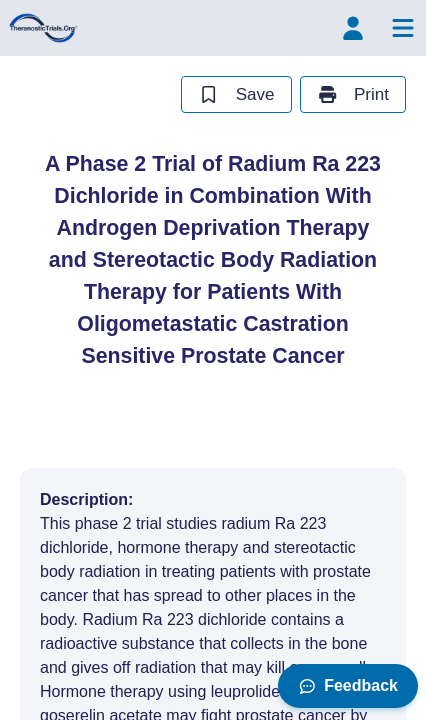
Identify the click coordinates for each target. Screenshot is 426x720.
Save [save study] (236, 94)
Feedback (348, 685)
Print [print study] (353, 94)
